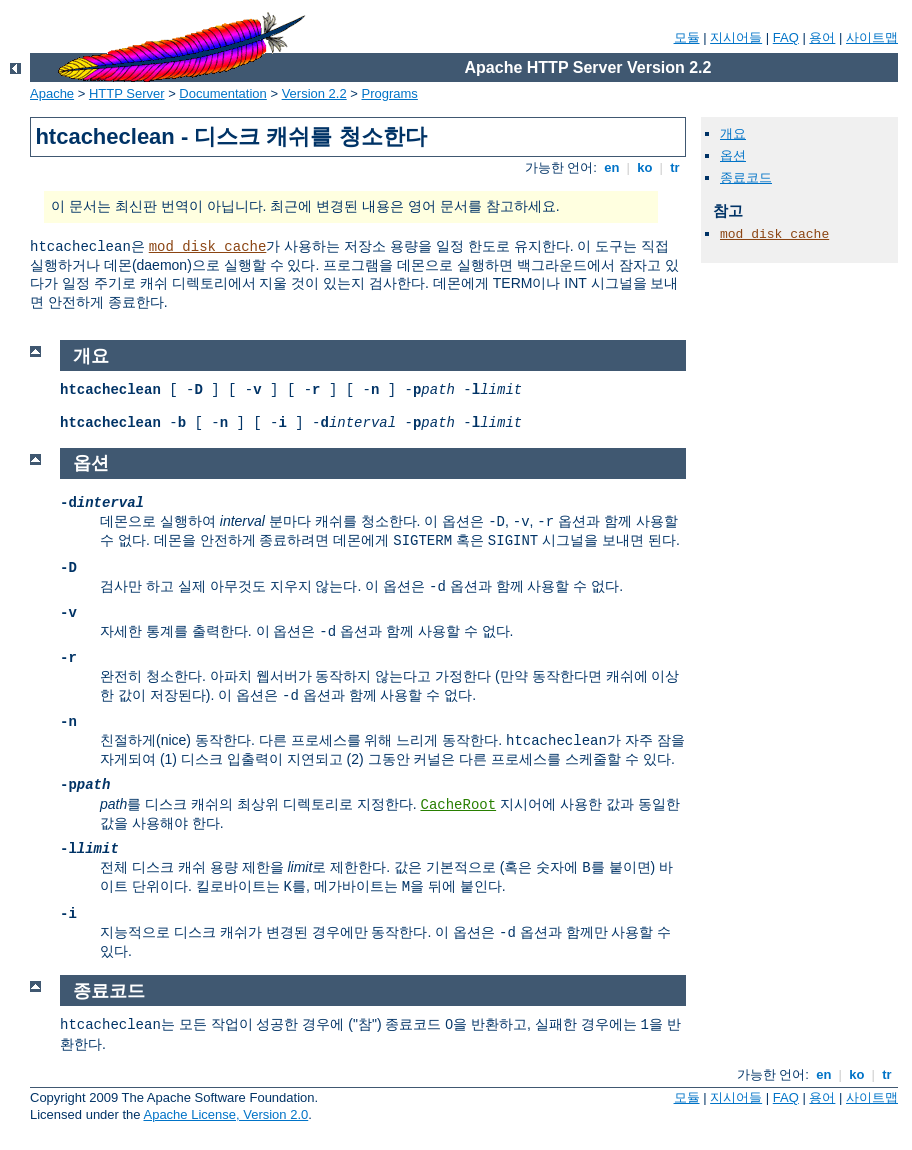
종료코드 (746, 177)
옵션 (733, 155)
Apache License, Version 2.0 (225, 1114)
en (612, 167)
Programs (390, 93)
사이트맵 (872, 37)
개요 (733, 133)
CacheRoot (458, 805)
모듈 (687, 37)
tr (675, 167)
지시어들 (736, 37)
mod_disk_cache (208, 247)
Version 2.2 (314, 93)
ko (645, 167)
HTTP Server (127, 93)
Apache (52, 93)
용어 (822, 37)
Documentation (222, 93)
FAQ (786, 37)
